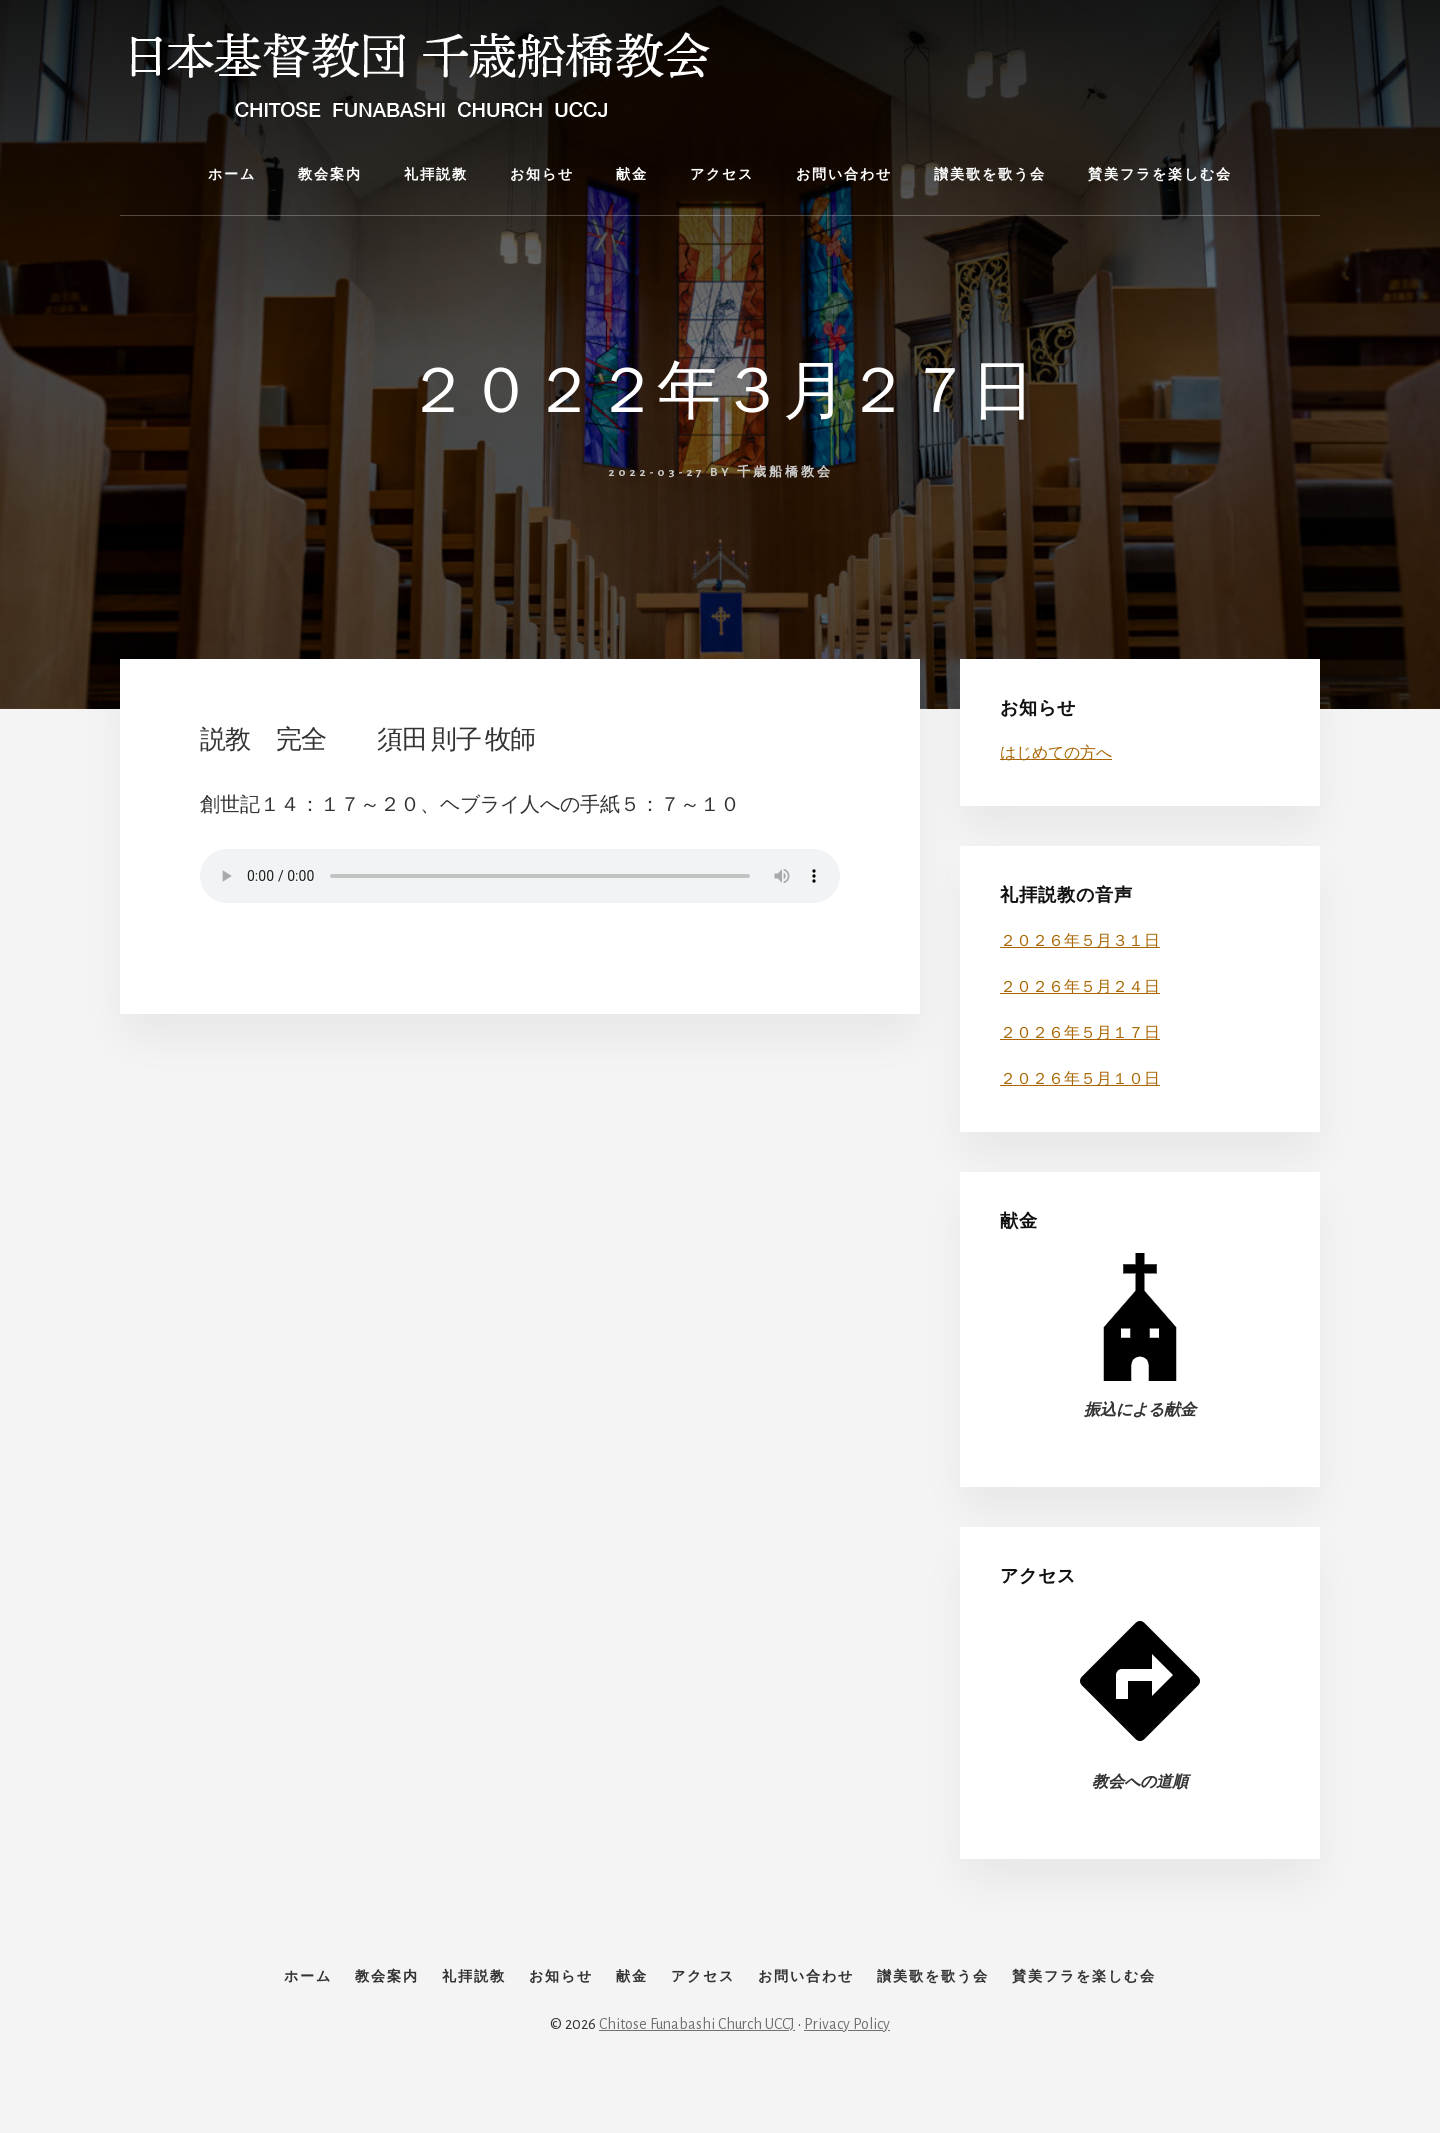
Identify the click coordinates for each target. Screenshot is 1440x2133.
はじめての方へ (1056, 753)
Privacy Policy (847, 2065)
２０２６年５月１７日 (1080, 1033)
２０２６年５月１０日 (1080, 1079)
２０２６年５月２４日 (1080, 987)
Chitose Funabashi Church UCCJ (697, 2065)
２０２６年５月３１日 (1080, 941)
